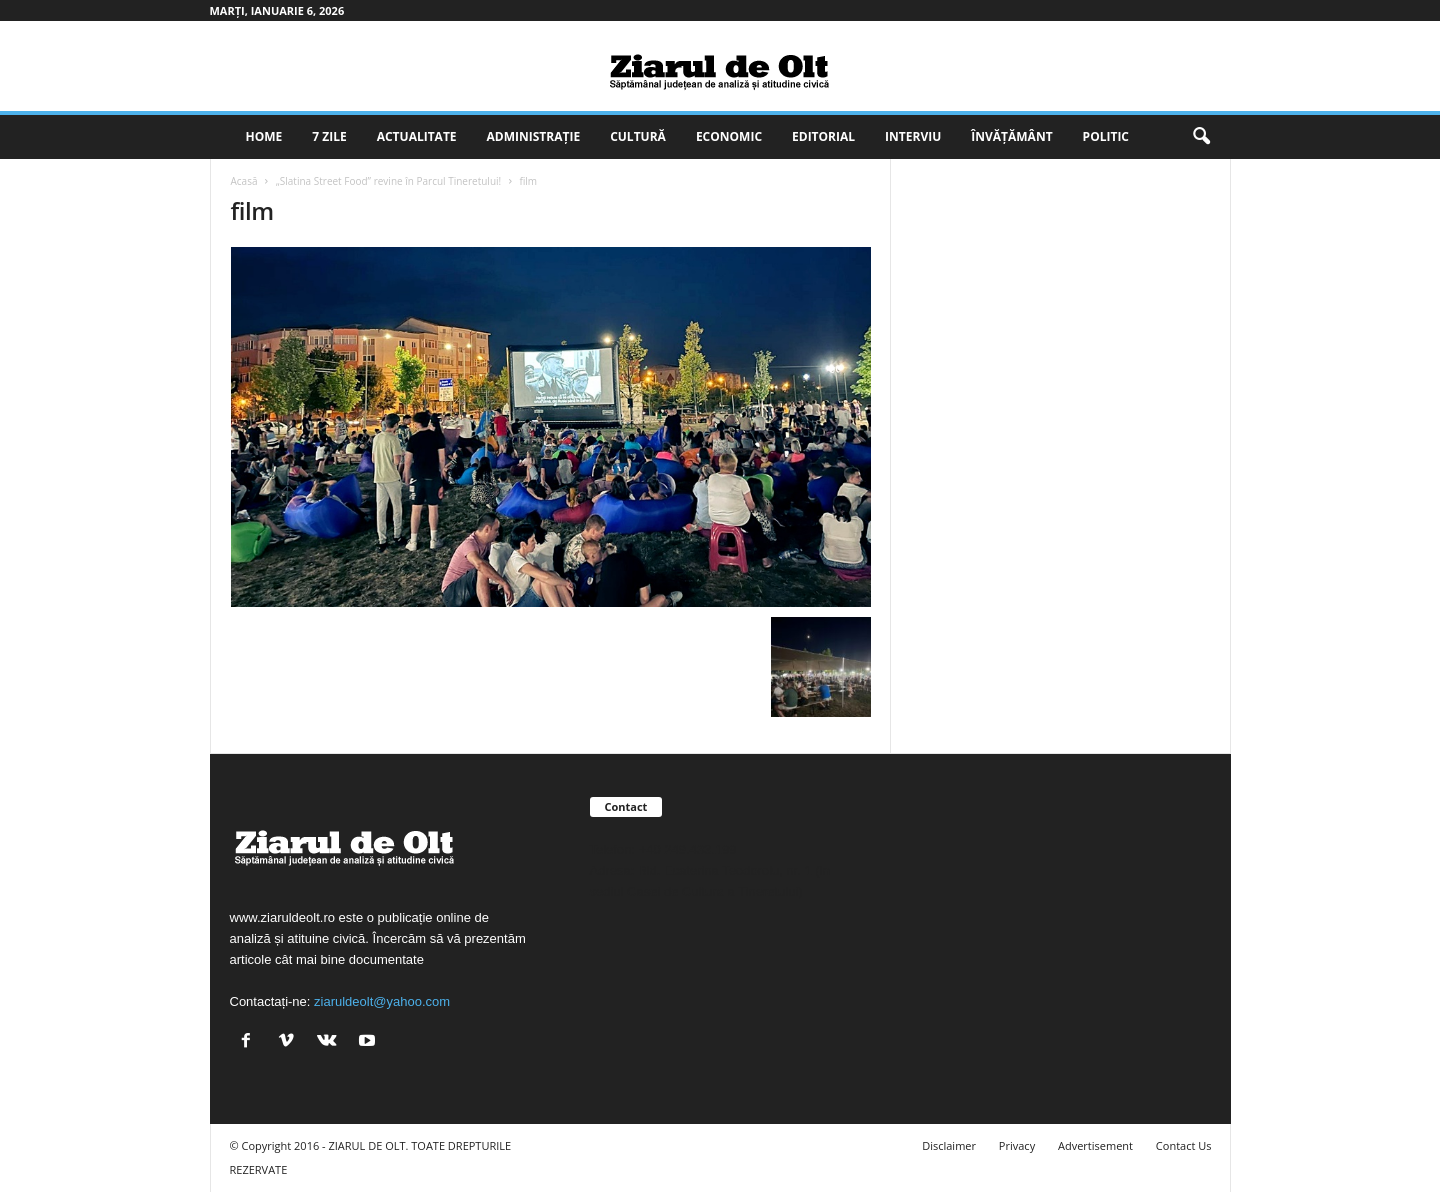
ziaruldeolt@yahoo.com (382, 1001)
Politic (1106, 136)
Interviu (913, 136)
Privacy (1017, 1145)
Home (264, 136)
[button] (1201, 137)
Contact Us (1184, 1145)
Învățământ (1011, 136)
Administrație (534, 136)
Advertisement (1095, 1145)
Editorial (823, 136)
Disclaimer (949, 1145)
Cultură (638, 136)
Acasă (244, 181)
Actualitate (417, 136)
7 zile (329, 136)
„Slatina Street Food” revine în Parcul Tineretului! (388, 181)
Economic (729, 136)
